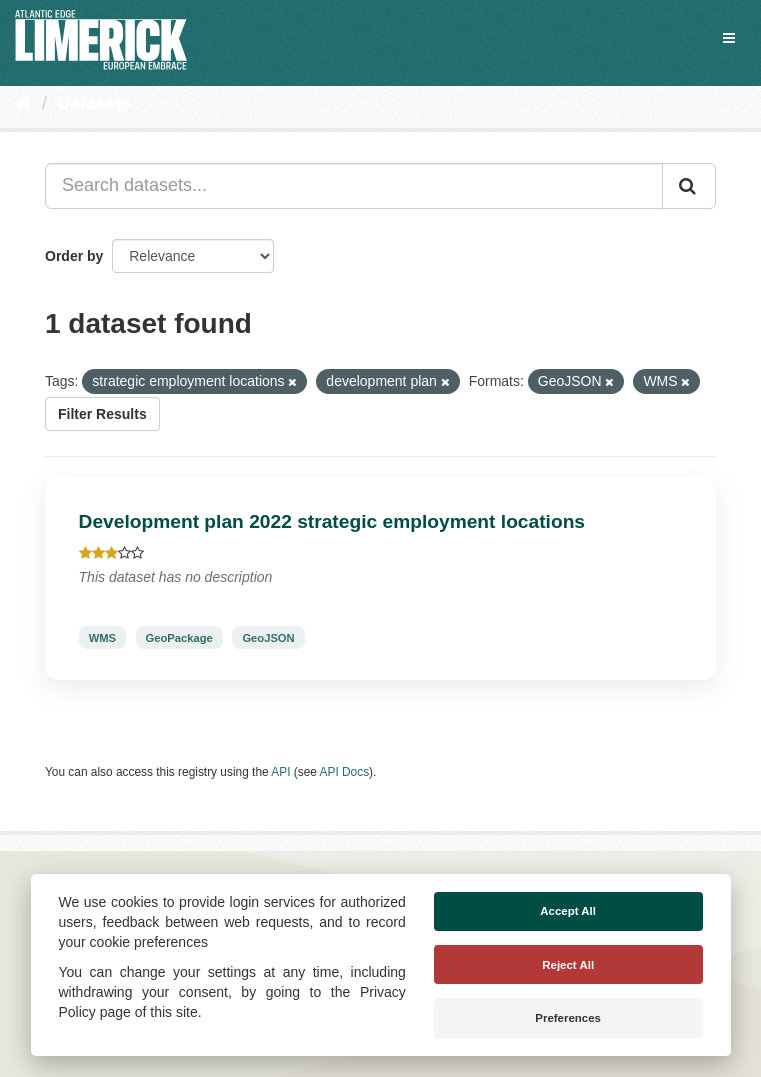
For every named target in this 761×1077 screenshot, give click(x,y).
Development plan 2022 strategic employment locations (332, 521)
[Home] (23, 103)
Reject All (568, 965)
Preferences (568, 1018)
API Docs (345, 772)
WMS (102, 637)
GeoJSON (268, 637)
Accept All (568, 911)
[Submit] (689, 186)
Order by (74, 256)
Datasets (94, 103)
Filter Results (102, 414)
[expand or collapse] (729, 38)
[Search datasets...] (354, 186)
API (280, 772)
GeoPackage (179, 637)
